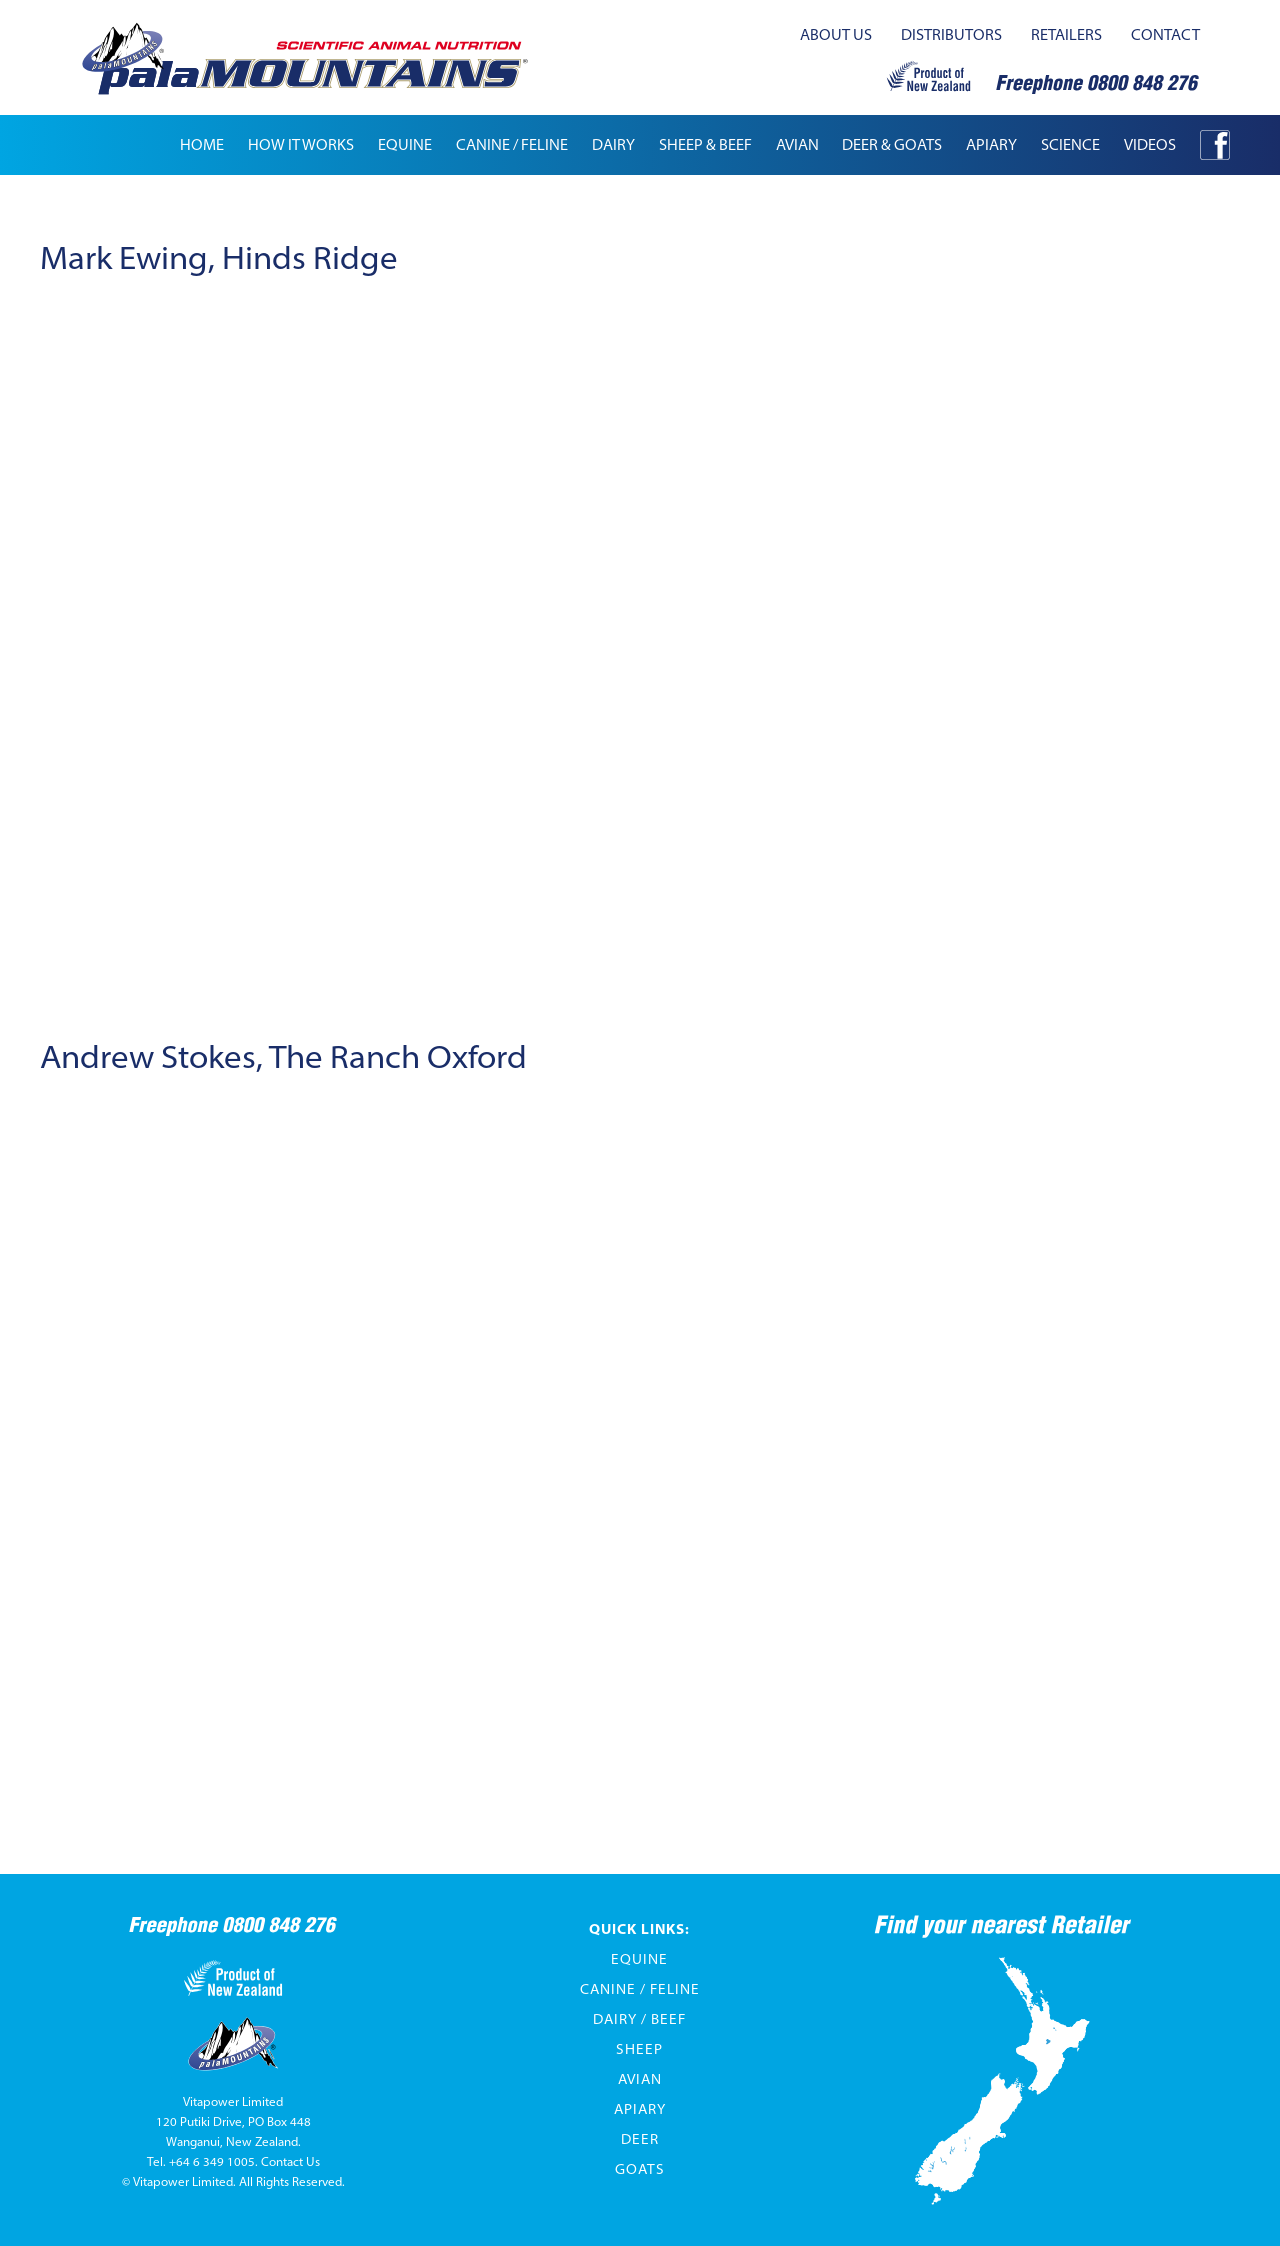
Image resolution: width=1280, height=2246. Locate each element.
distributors (951, 34)
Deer (640, 2139)
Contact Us (290, 2161)
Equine (639, 1959)
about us (836, 34)
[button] (405, 145)
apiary (991, 144)
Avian (640, 2079)
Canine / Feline (640, 1989)
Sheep (639, 2049)
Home (202, 144)
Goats (640, 2169)
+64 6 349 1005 (212, 2161)
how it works (301, 144)
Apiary (640, 2109)
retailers (1066, 34)
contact (1165, 34)
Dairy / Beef (639, 2019)
